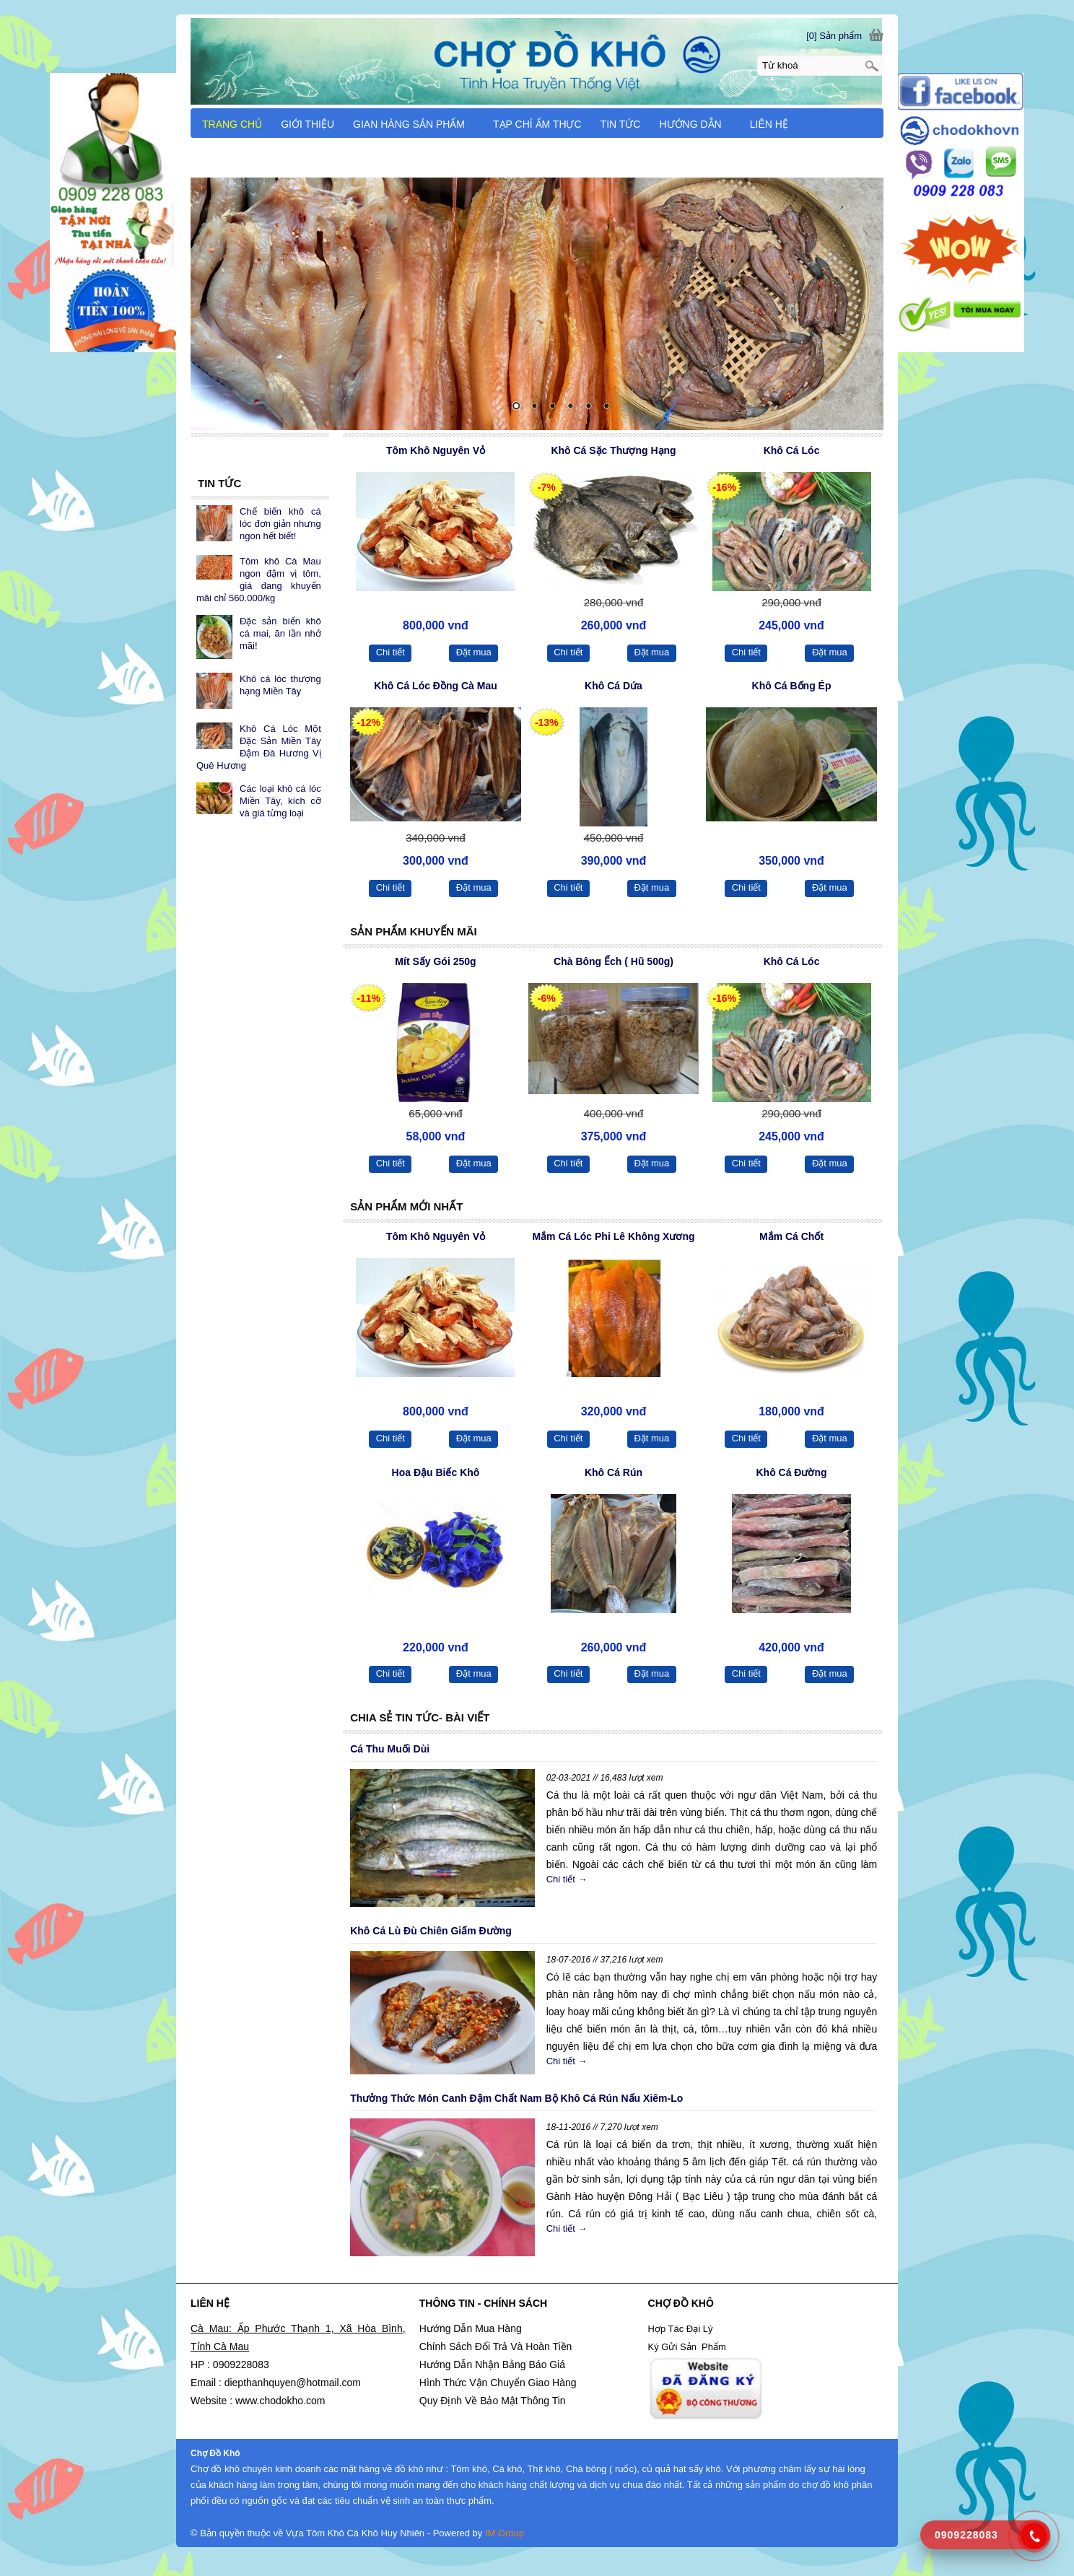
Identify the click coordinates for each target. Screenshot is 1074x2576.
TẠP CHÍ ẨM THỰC (537, 124)
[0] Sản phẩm (834, 35)
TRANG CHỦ (232, 124)
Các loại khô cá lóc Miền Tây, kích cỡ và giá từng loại (280, 800)
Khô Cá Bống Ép (791, 685)
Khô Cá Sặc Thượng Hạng (613, 450)
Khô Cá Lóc (792, 450)
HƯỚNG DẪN (696, 124)
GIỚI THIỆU (307, 124)
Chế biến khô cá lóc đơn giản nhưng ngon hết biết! (280, 523)
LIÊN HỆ (769, 124)
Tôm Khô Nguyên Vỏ (435, 450)
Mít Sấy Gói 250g (435, 961)
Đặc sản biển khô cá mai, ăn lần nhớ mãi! (280, 633)
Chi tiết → (567, 1879)
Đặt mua (474, 652)
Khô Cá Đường (791, 1472)
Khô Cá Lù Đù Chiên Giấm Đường (431, 1931)
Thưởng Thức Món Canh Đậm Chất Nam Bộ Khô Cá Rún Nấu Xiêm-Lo (516, 2098)
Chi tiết (390, 652)
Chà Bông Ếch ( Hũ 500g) (613, 961)
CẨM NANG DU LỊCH (253, 155)
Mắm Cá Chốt (791, 1236)
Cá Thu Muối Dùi (389, 1749)
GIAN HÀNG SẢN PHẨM (415, 124)
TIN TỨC (621, 124)
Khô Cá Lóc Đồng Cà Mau (435, 685)
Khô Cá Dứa (613, 685)
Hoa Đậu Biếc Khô (436, 1472)
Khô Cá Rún (613, 1472)
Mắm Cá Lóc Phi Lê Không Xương (613, 1236)
